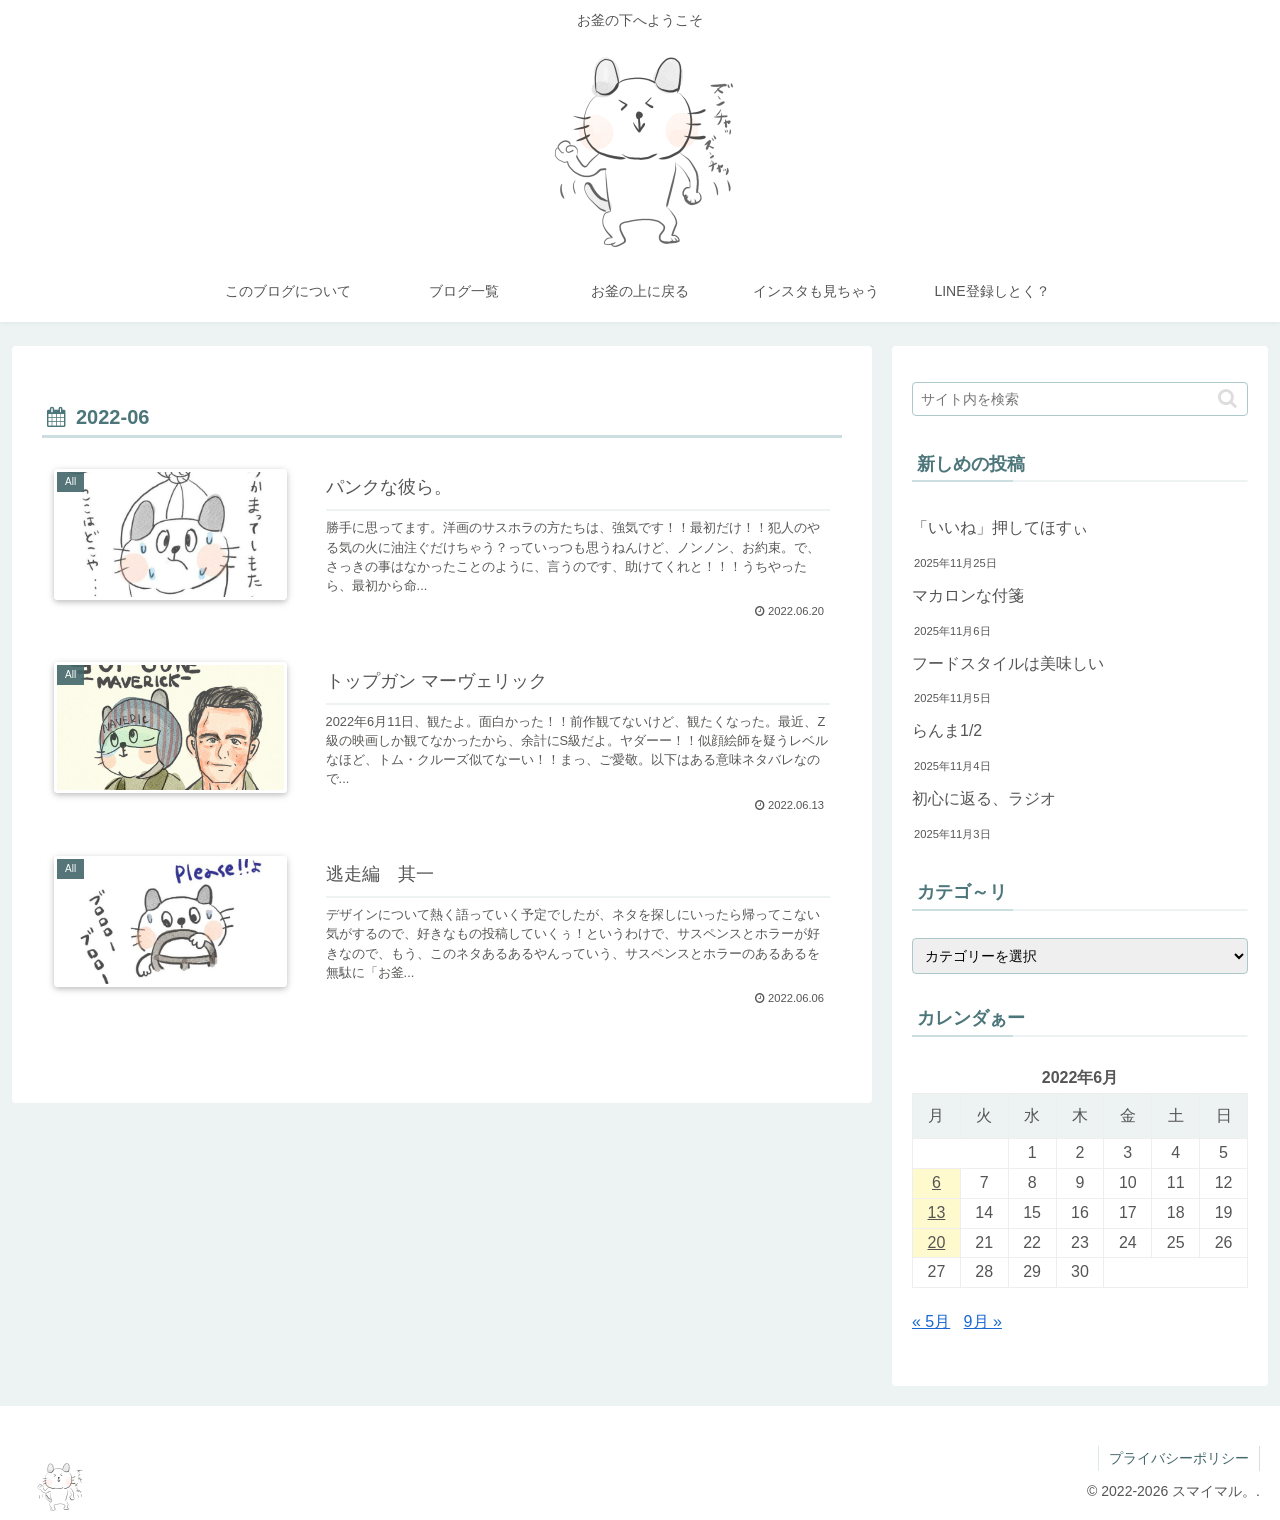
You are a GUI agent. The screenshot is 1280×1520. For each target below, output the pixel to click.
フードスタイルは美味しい (1008, 663)
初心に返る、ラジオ (984, 798)
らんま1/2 (947, 730)
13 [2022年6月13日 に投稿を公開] (937, 1212)
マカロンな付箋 (968, 595)
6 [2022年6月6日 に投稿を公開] (936, 1182)
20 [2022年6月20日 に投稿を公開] (937, 1242)
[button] (1227, 398)
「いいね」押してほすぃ (1000, 527)
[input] (1080, 399)
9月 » (983, 1321)
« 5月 (931, 1321)
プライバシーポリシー (1179, 1458)
